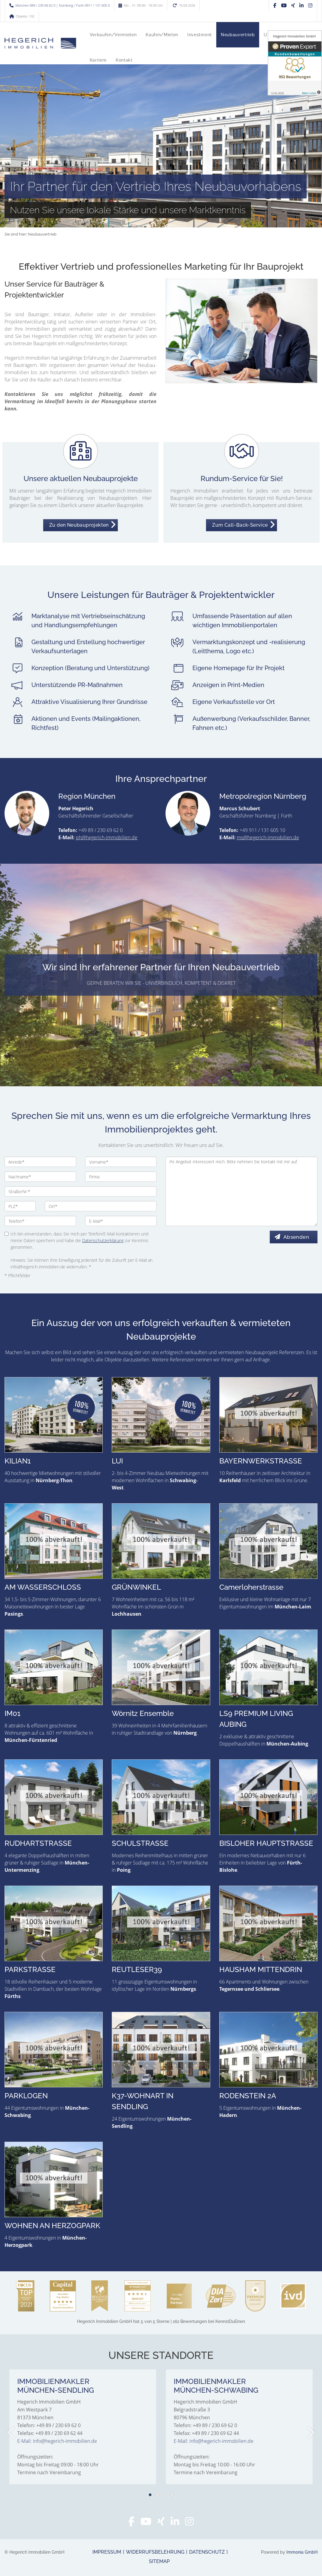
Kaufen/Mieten (162, 34)
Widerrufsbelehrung (155, 2552)
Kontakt (124, 60)
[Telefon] (40, 1221)
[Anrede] (40, 1162)
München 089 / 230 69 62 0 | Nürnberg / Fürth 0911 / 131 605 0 (62, 5)
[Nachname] (40, 1176)
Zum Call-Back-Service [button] (240, 525)
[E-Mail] (121, 1221)
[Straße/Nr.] (80, 1191)
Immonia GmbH (301, 2552)
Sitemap (159, 2561)
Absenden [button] (299, 1237)
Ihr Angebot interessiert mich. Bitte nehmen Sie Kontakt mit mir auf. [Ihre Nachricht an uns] (241, 1191)
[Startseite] (40, 43)
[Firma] (121, 1176)
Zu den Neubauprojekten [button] (79, 525)
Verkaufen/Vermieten (113, 34)
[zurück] (11, 2432)
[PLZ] (20, 1206)
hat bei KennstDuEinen (161, 2321)
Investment (199, 34)
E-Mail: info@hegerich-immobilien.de (57, 2441)
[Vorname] (121, 1162)
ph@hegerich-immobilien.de (106, 837)
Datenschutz (207, 2552)
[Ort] (100, 1206)
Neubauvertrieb (238, 34)
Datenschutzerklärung (103, 1240)
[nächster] (310, 2432)
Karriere (98, 60)
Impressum (106, 2552)
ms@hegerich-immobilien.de (268, 837)
